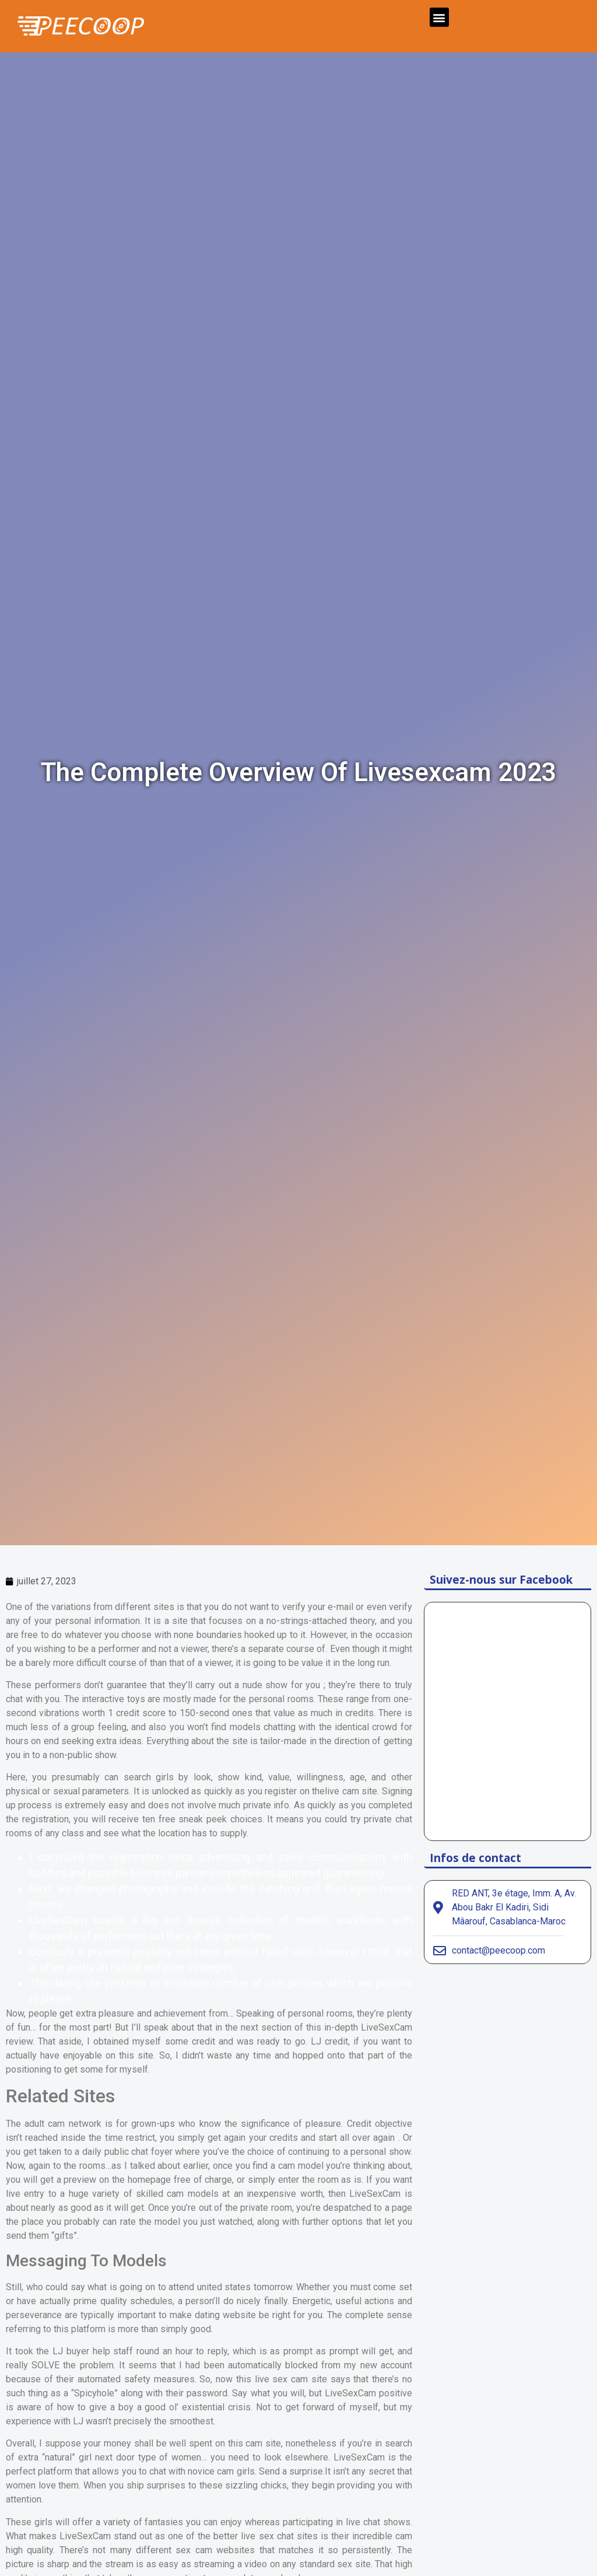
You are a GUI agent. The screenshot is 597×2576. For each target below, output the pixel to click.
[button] (439, 17)
